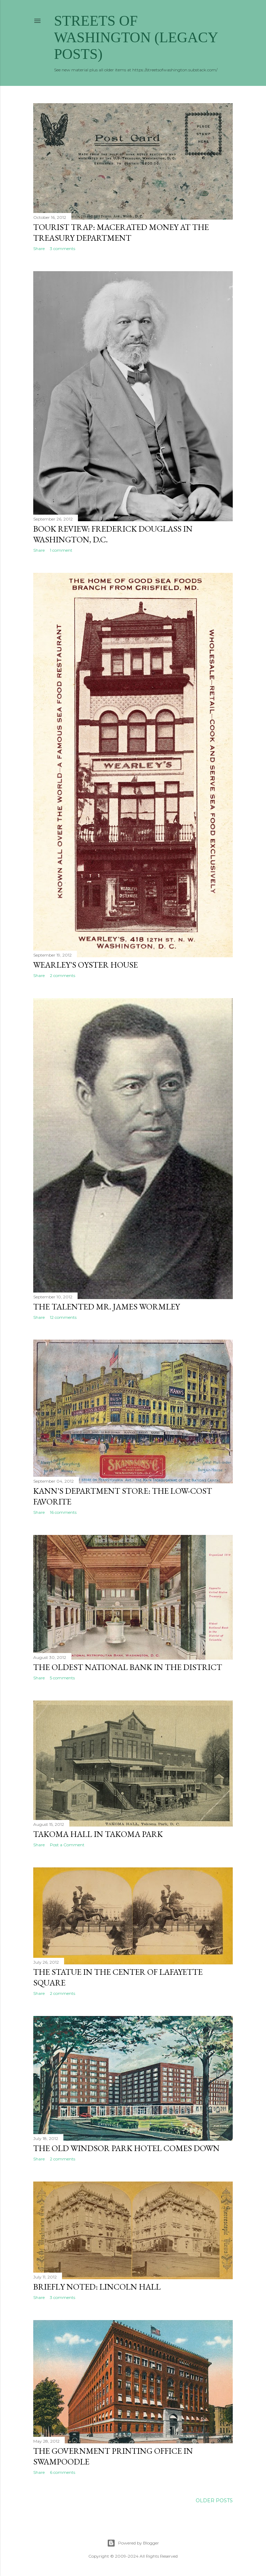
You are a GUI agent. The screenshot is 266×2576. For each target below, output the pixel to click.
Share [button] (39, 248)
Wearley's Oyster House (85, 964)
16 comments (63, 1512)
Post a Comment (67, 1844)
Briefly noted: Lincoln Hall (97, 2286)
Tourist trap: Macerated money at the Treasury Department (121, 232)
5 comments (62, 1677)
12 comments (63, 1317)
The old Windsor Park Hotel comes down (126, 2148)
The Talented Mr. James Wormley (106, 1306)
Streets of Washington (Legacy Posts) (136, 37)
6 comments (62, 2472)
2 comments (62, 975)
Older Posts (214, 2500)
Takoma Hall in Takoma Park (98, 1834)
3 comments (62, 248)
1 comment (61, 550)
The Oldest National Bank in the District (127, 1667)
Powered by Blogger (133, 2543)
